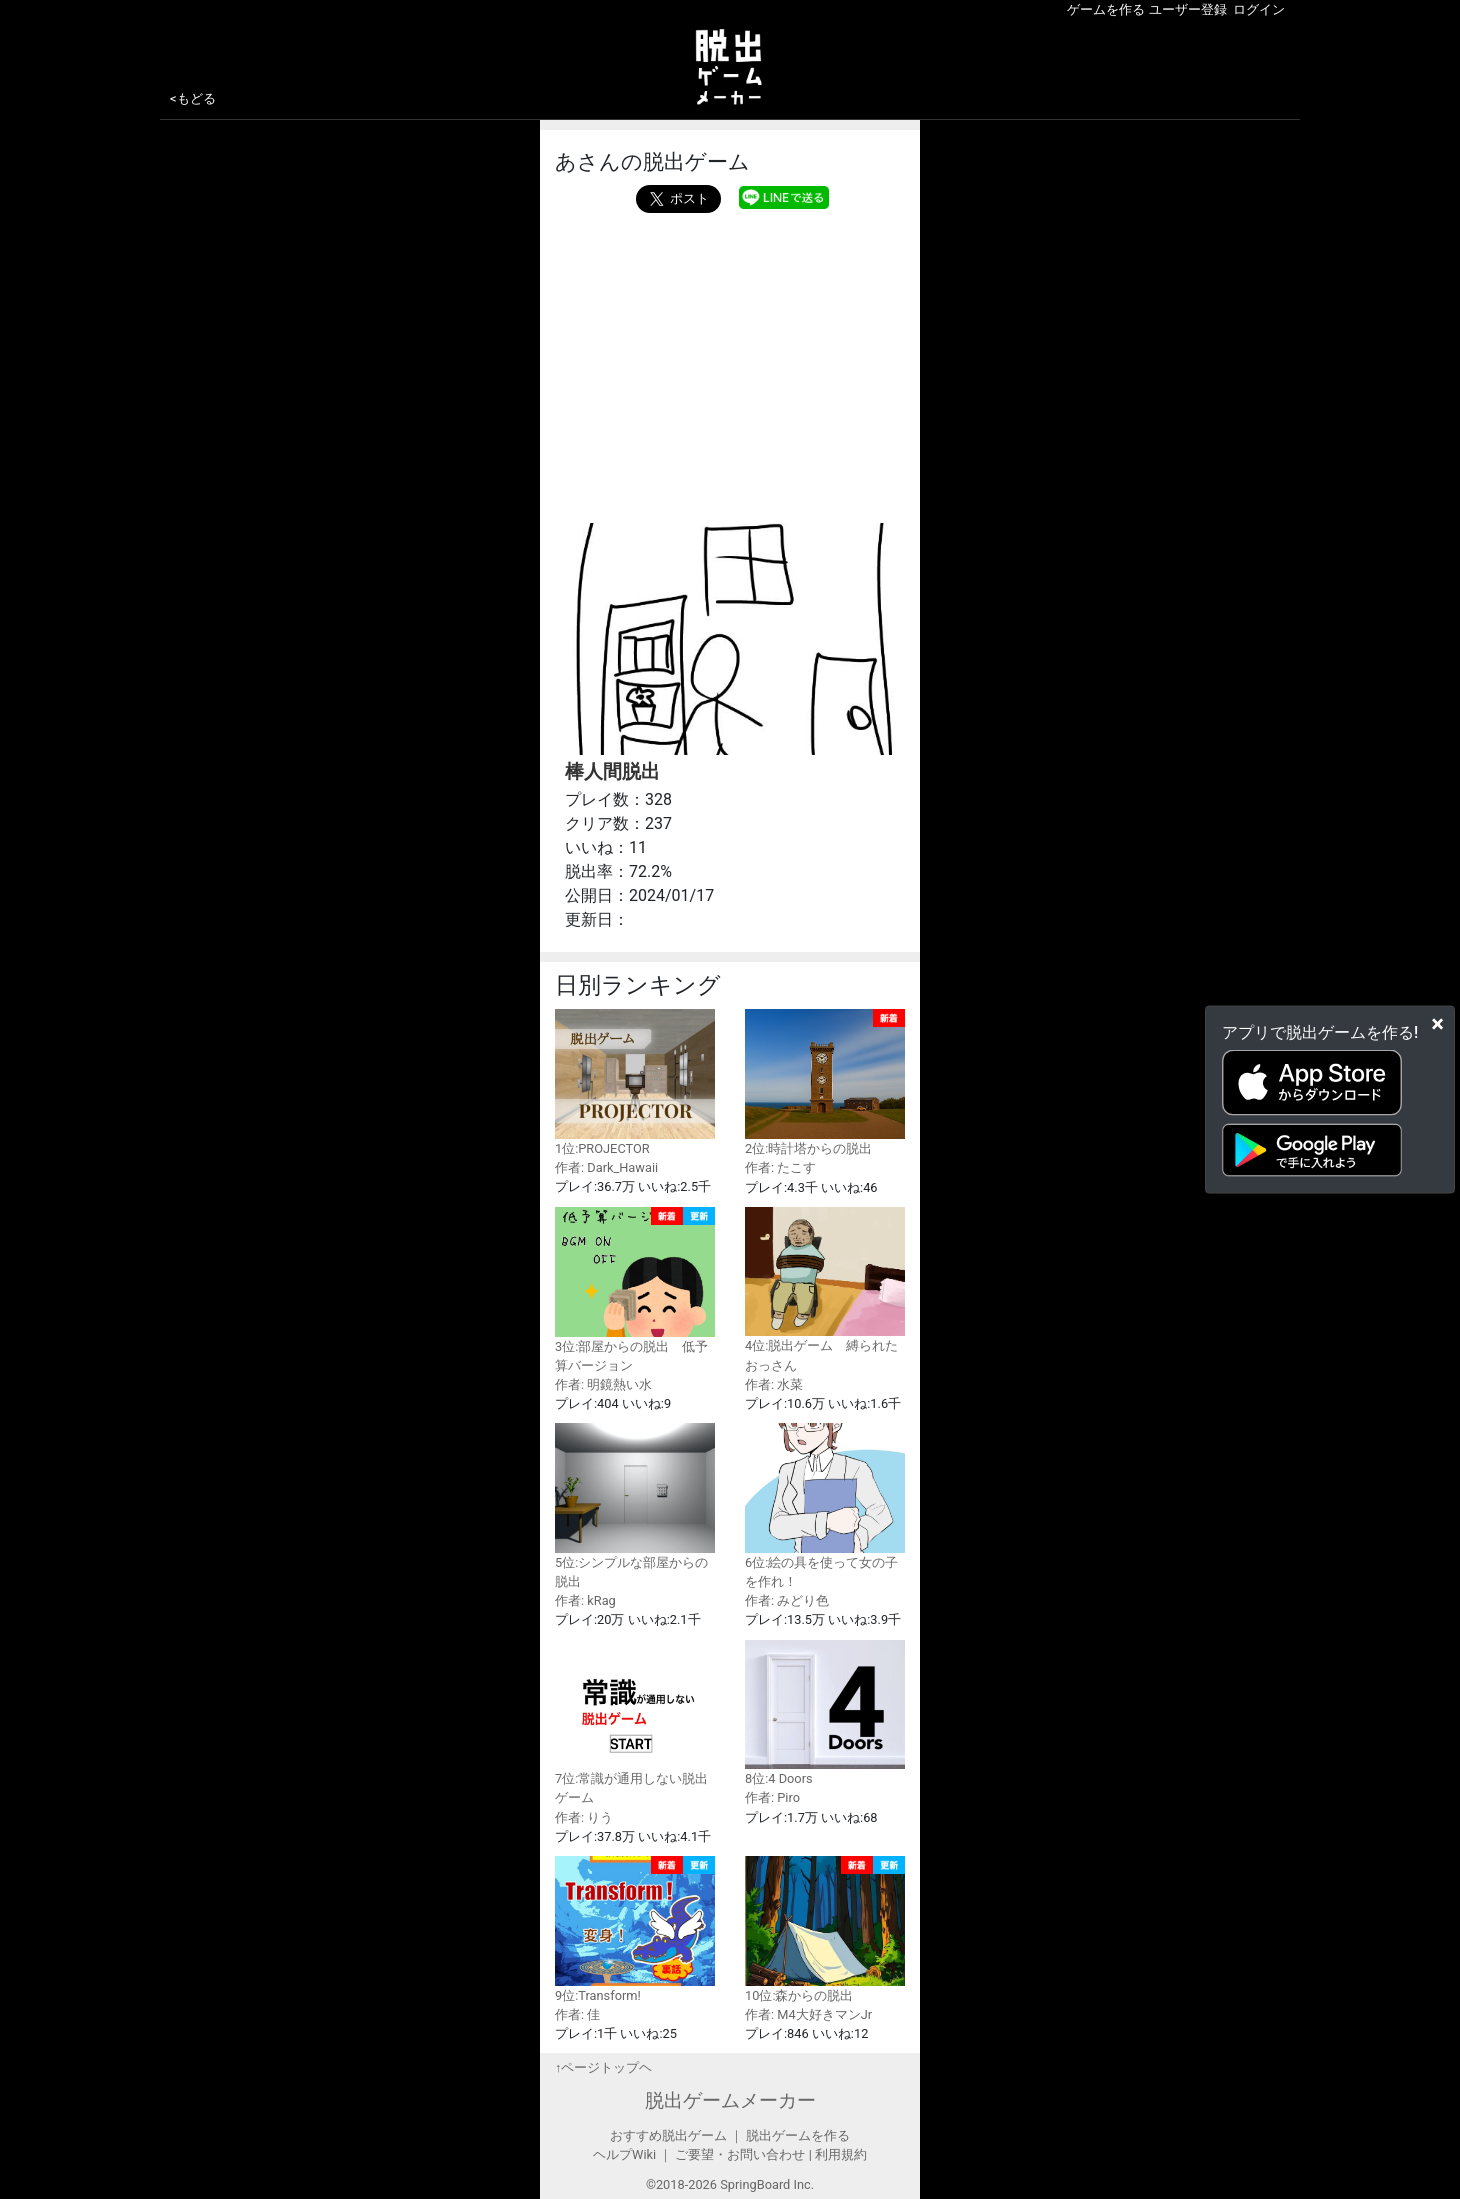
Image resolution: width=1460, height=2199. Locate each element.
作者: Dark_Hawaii (606, 1167)
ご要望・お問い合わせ (740, 2154)
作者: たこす (780, 1167)
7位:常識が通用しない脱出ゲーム (635, 1723)
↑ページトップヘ (603, 2067)
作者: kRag (585, 1600)
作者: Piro (772, 1797)
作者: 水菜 (774, 1384)
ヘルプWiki (624, 2154)
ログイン (1259, 9)
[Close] (1437, 1023)
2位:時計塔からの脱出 (825, 1082)
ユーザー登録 (1188, 9)
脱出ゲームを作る (798, 2135)
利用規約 (841, 2154)
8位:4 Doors (825, 1713)
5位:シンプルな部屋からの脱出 (635, 1506)
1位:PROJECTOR (635, 1082)
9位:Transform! (635, 1929)
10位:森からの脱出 (825, 1929)
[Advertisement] (730, 363)
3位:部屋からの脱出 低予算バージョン (635, 1290)
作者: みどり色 (787, 1600)
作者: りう (584, 1817)
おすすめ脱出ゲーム (668, 2135)
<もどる (193, 98)
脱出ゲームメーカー (730, 2100)
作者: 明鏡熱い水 (603, 1384)
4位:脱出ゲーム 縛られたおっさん (825, 1290)
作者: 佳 (577, 2014)
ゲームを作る (1106, 9)
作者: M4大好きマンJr (808, 2014)
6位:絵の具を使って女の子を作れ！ (825, 1506)
